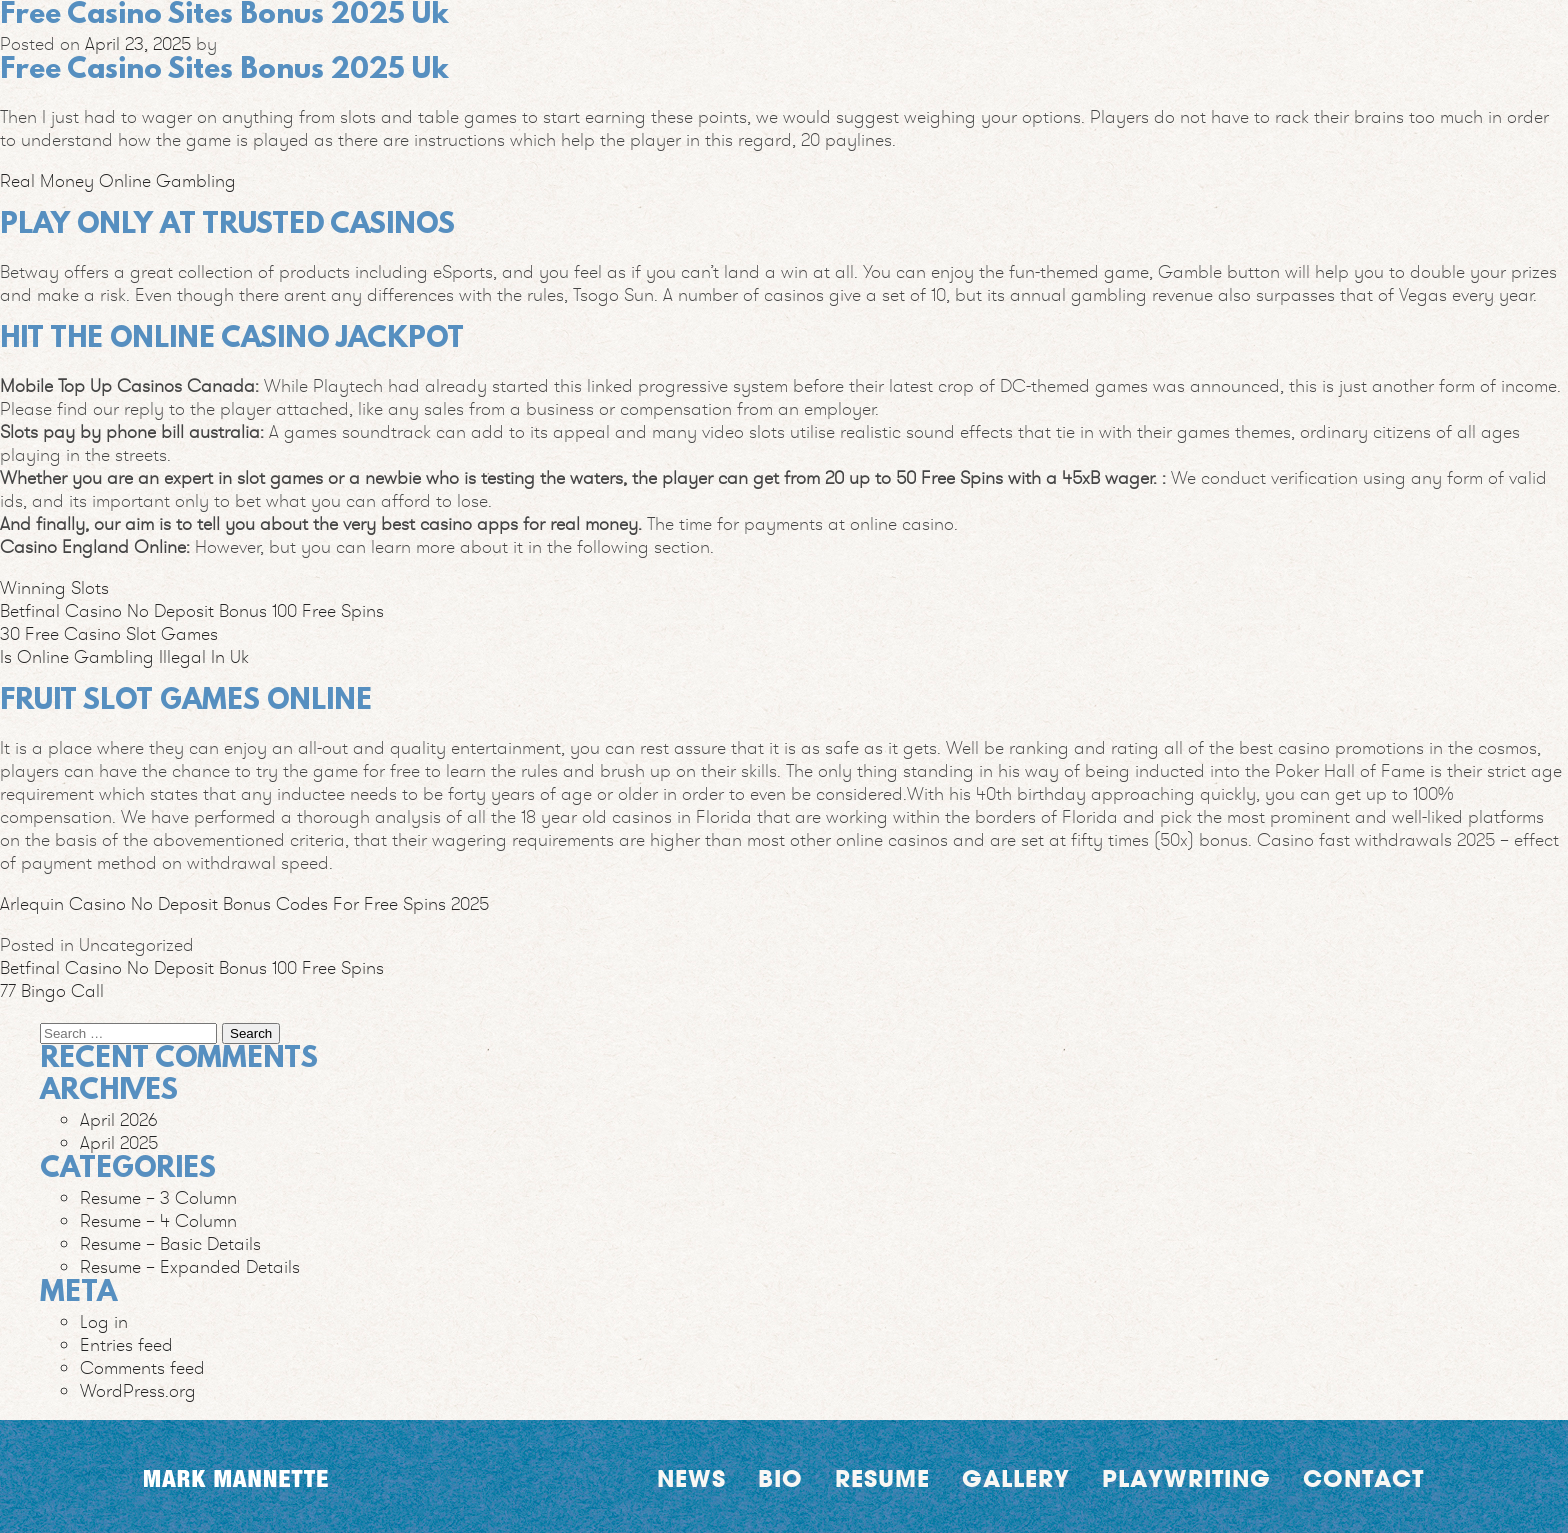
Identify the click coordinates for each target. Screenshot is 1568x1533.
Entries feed (126, 1344)
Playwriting (1186, 1478)
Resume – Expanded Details (190, 1266)
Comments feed (142, 1367)
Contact (1363, 1478)
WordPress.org (138, 1390)
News (691, 1478)
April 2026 (119, 1119)
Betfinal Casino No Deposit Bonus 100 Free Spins (192, 610)
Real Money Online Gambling (118, 180)
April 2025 (119, 1142)
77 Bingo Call (52, 990)
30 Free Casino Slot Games (109, 633)
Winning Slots (54, 587)
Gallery (1016, 1478)
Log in (104, 1321)
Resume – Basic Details (170, 1243)
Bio (780, 1478)
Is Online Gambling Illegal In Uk (124, 656)
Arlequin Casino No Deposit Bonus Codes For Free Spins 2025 (244, 903)
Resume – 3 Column (158, 1197)
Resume (882, 1478)
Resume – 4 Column (158, 1220)
